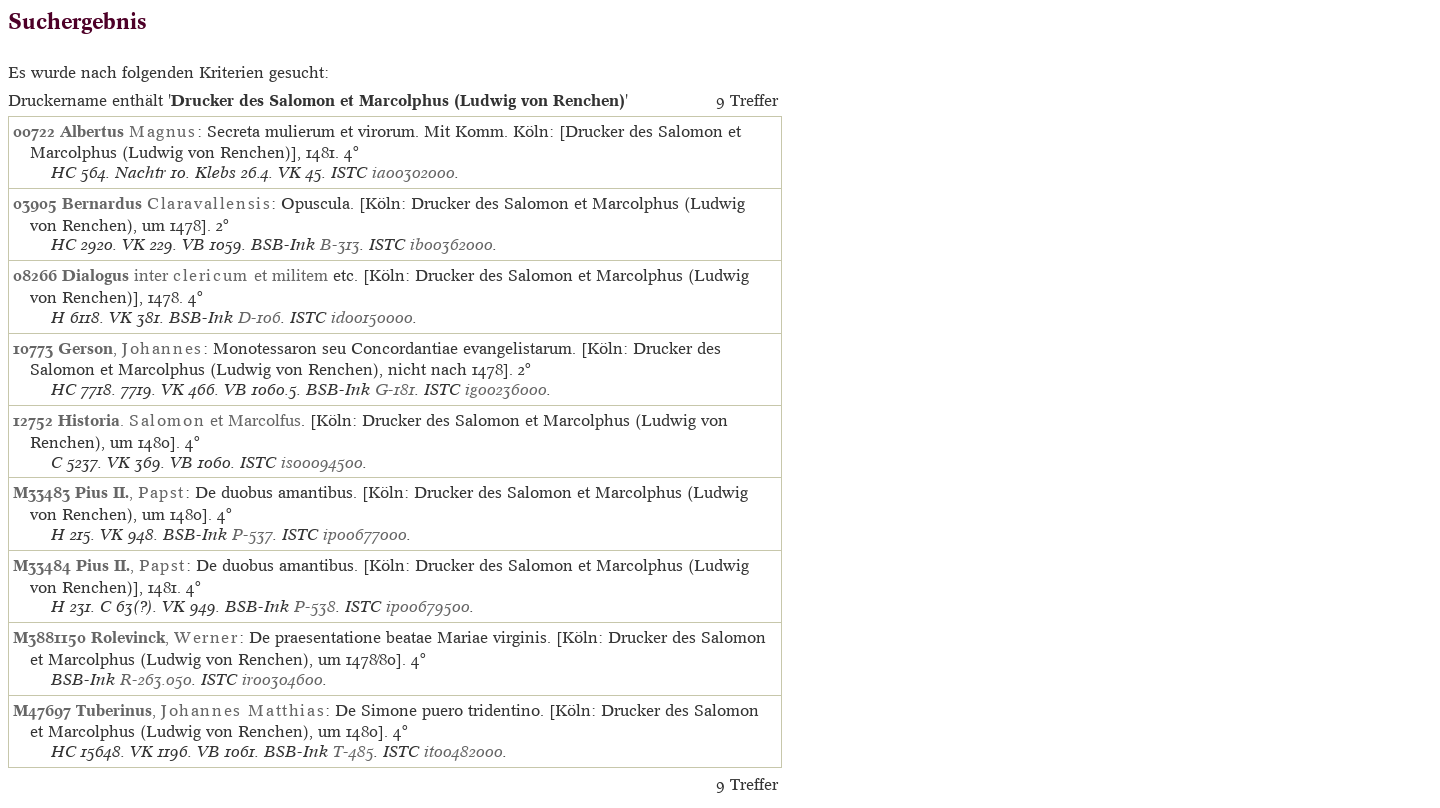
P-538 (315, 606)
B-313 (340, 244)
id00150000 (372, 317)
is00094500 (322, 462)
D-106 (259, 317)
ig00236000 (506, 389)
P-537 (252, 534)
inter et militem (195, 275)
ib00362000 (451, 244)
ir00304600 (282, 679)
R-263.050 (156, 679)
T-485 (353, 751)
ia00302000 (413, 172)
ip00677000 (365, 534)
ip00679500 (428, 606)
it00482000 (463, 751)
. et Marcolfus (179, 420)
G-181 (395, 389)
